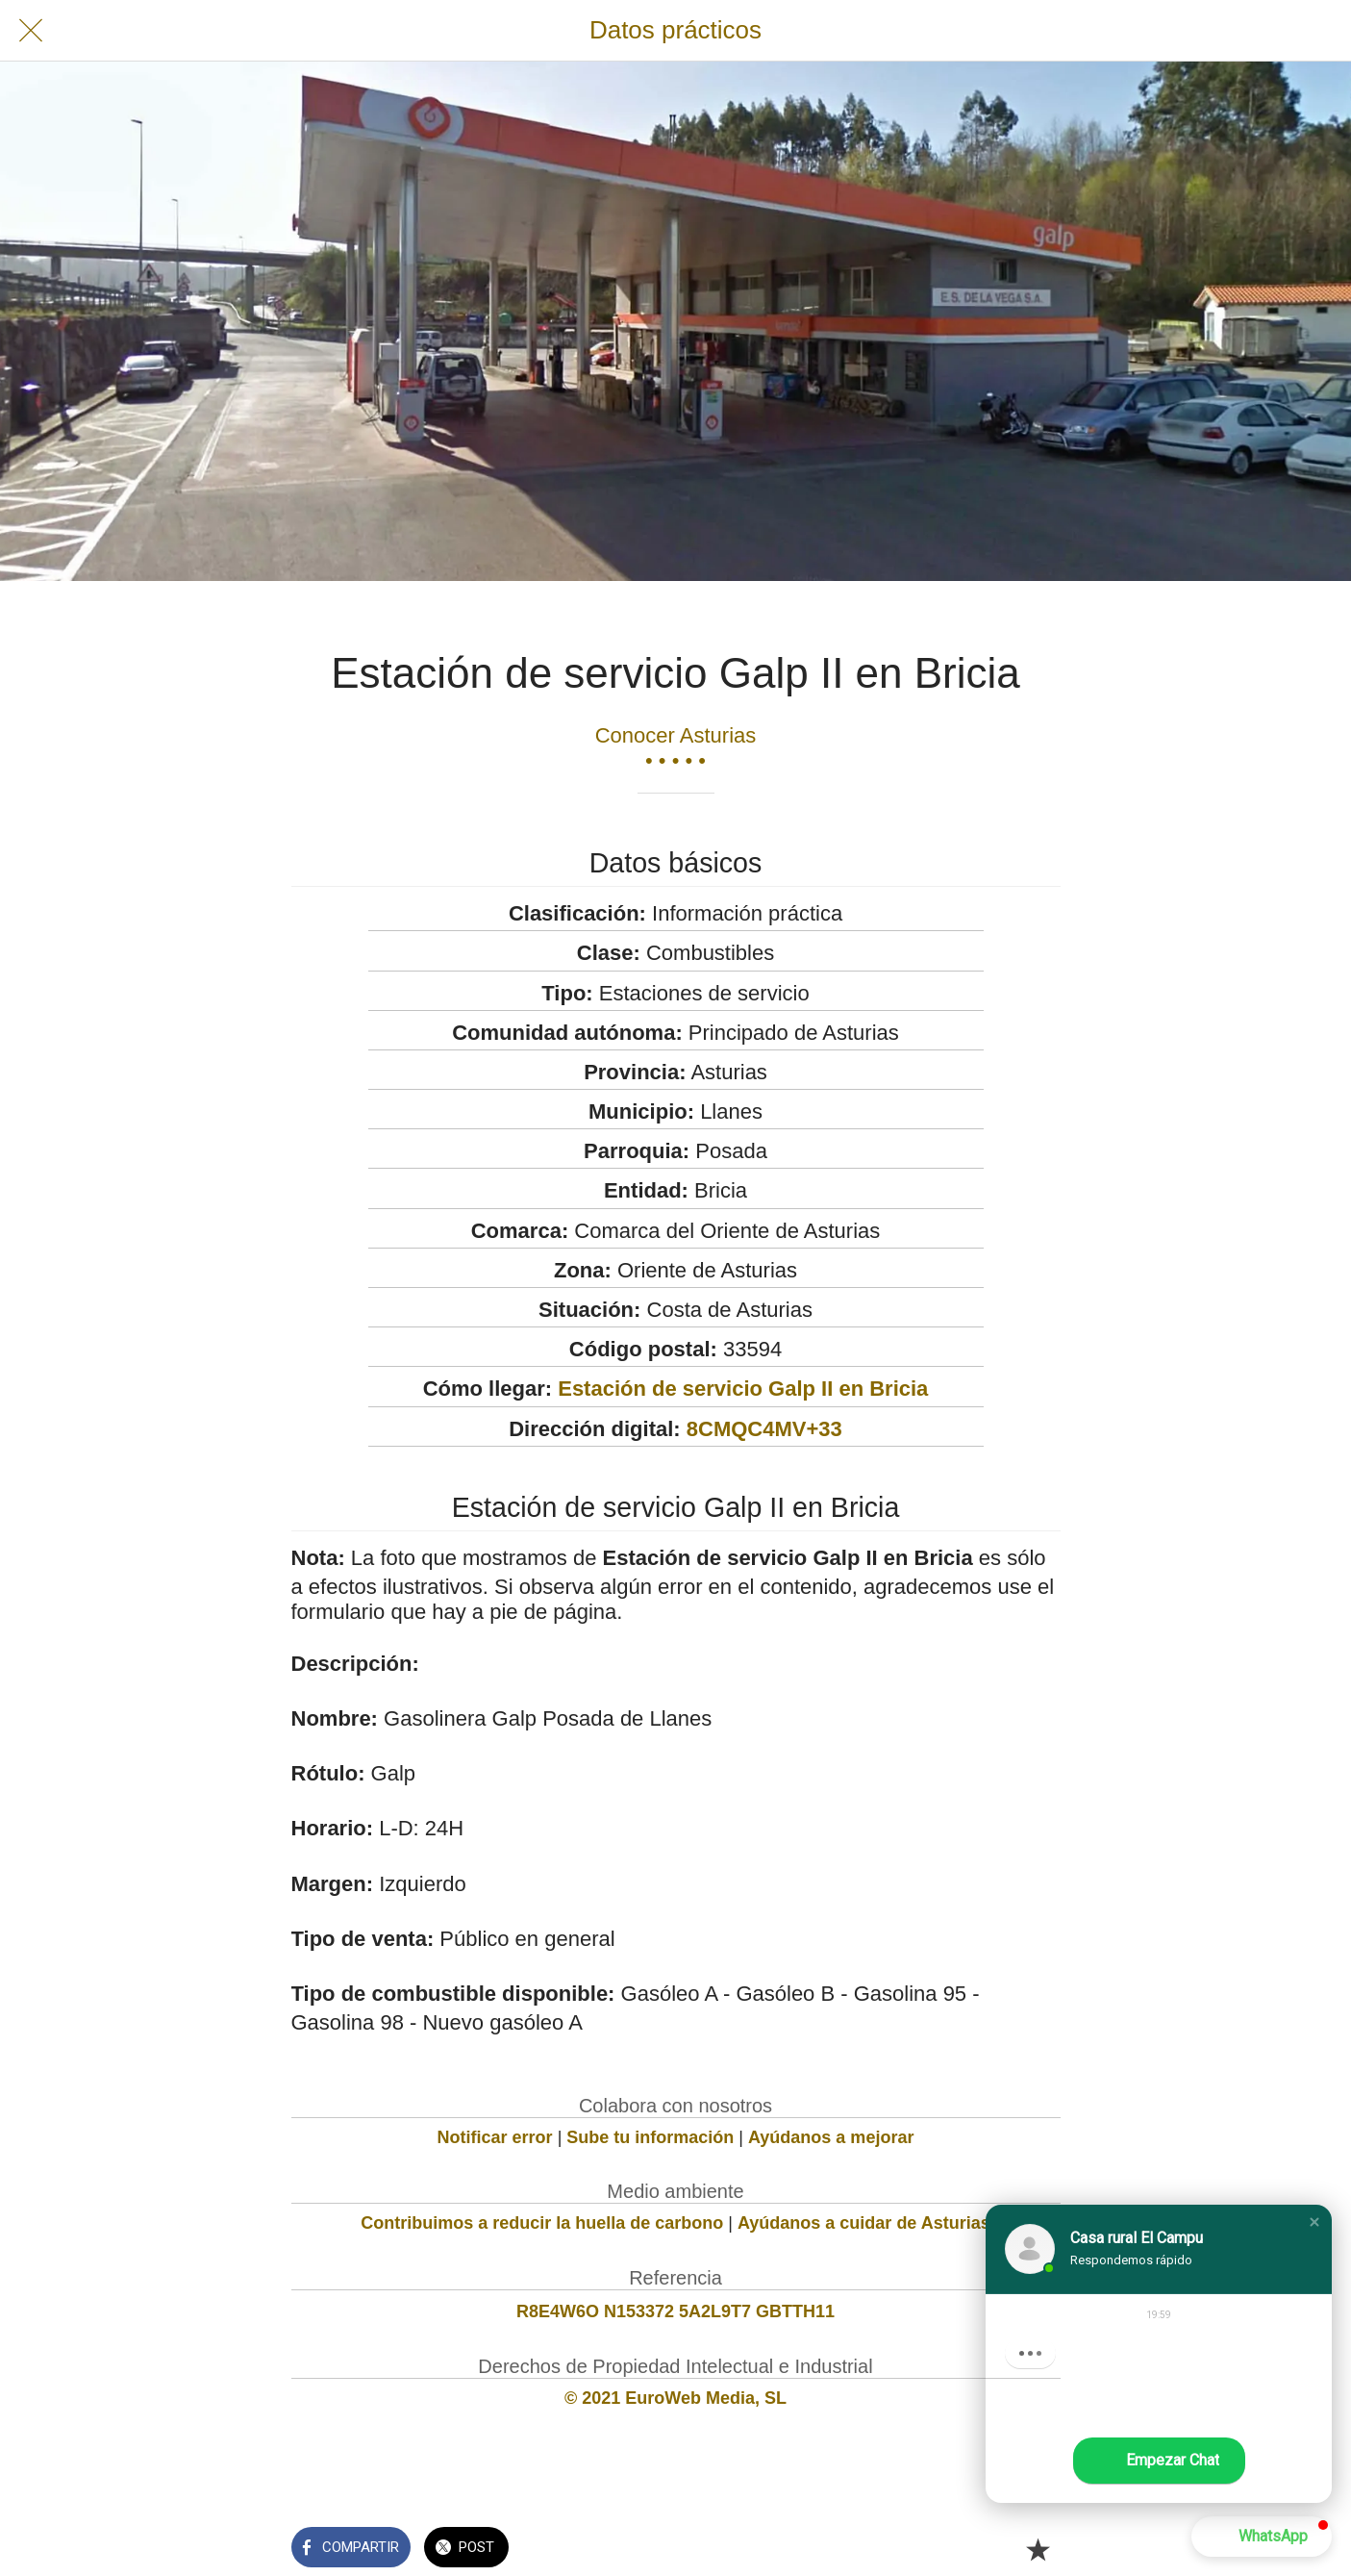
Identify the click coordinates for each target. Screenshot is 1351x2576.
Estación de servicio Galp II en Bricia (743, 1388)
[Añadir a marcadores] (1037, 2549)
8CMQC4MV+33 (764, 1429)
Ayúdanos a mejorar (830, 2137)
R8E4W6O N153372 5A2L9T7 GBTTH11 (675, 2311)
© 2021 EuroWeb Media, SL (675, 2398)
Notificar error (495, 2137)
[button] (1314, 2222)
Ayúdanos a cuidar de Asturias (864, 2223)
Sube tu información (650, 2137)
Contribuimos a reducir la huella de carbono (542, 2223)
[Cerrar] (30, 30)
